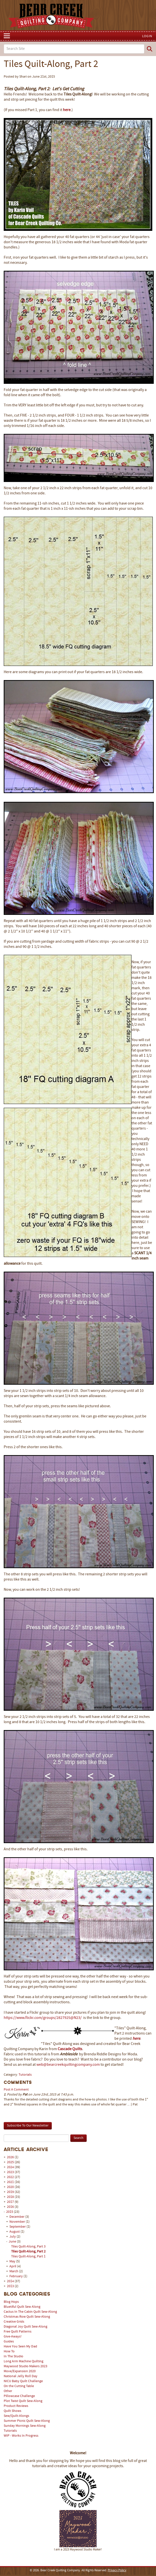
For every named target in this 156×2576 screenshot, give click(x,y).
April (13, 2266)
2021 (10, 2182)
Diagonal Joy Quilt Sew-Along (25, 2327)
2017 (10, 2202)
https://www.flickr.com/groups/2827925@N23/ (43, 2018)
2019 (10, 2192)
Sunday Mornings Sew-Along (25, 2426)
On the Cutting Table (19, 2386)
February (16, 2276)
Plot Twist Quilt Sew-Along (23, 2401)
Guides (9, 2341)
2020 (10, 2187)
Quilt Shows (12, 2411)
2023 (10, 2172)
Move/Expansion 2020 (20, 2371)
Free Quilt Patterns (17, 2332)
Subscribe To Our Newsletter (28, 2125)
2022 (10, 2177)
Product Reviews (16, 2406)
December (17, 2217)
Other (8, 2391)
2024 (10, 2167)
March (14, 2271)
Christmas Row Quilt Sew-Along (27, 2317)
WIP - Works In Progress (21, 2436)
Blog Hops (11, 2302)
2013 (10, 2286)
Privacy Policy (117, 2570)
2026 (10, 2157)
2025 (10, 2162)
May (12, 2261)
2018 (10, 2197)
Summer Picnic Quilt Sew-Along (27, 2421)
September (17, 2227)
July (13, 2237)
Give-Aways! (13, 2336)
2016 (10, 2207)
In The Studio (13, 2356)
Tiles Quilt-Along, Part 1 (28, 2256)
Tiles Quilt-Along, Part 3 (28, 2246)
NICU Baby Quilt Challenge (23, 2381)
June (13, 2242)
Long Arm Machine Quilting (23, 2361)
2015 (9, 2212)
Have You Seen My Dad (20, 2346)
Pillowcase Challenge (19, 2396)
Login (147, 36)
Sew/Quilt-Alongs (16, 2416)
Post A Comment (16, 2090)
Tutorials (10, 2431)
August (15, 2232)
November (17, 2222)
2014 (10, 2281)
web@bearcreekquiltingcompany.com (68, 2065)
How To (9, 2351)
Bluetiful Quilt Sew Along (22, 2307)
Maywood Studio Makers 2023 (25, 2366)
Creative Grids (14, 2322)
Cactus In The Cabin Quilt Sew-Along (30, 2312)
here (67, 110)
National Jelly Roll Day (20, 2376)
